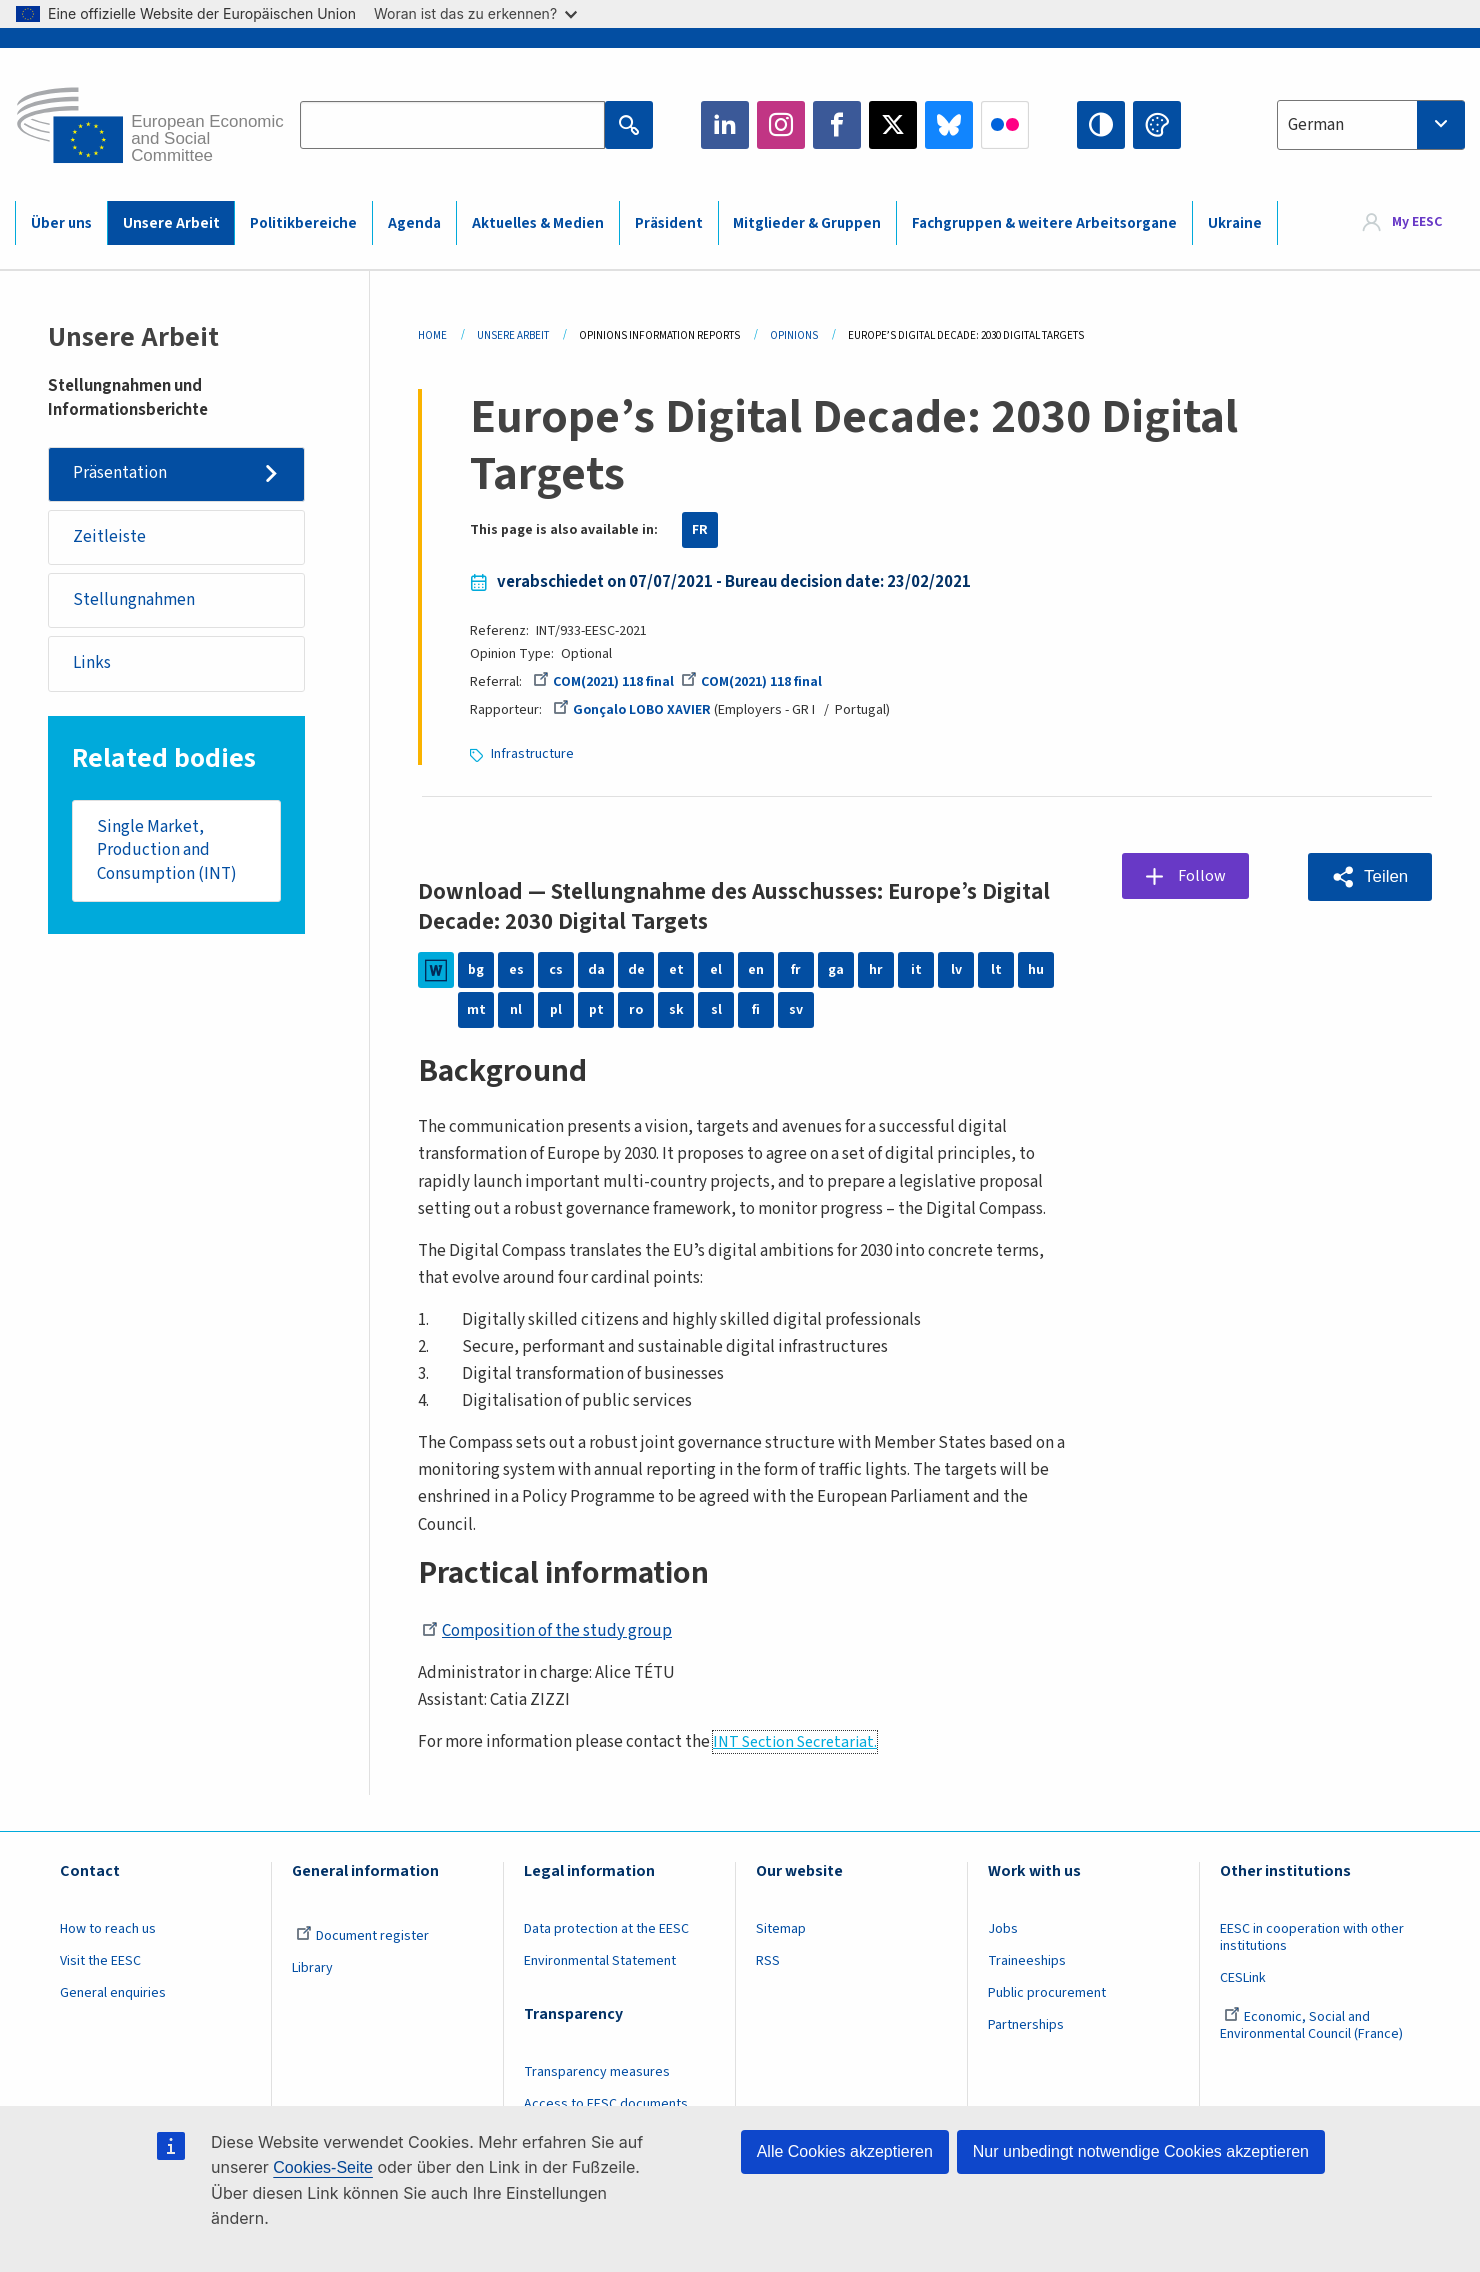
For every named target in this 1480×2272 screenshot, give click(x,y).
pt (596, 1010)
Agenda (414, 223)
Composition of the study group (547, 1631)
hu (1036, 970)
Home (432, 335)
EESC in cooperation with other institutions (1312, 1937)
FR (700, 530)
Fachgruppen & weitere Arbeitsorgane (1044, 223)
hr (876, 970)
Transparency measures (597, 2072)
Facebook (837, 125)
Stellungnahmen (134, 601)
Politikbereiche (303, 223)
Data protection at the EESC (606, 1929)
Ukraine (1235, 223)
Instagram (781, 125)
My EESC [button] (1417, 222)
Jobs (1003, 1929)
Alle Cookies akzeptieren (845, 2151)
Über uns (61, 223)
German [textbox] (1316, 125)
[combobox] (1371, 125)
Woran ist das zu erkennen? (475, 13)
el (716, 970)
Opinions (794, 335)
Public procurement (1047, 1993)
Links (92, 664)
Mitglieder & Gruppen (807, 223)
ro (636, 1010)
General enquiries (113, 1993)
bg (476, 970)
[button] (1370, 876)
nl (516, 1010)
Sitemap (781, 1929)
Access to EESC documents (606, 2104)
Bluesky (949, 125)
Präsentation (120, 474)
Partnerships (1026, 2025)
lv (956, 970)
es (516, 970)
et (676, 970)
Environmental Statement (600, 1961)
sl (716, 1010)
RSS (768, 1961)
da (596, 970)
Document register (362, 1936)
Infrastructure (532, 754)
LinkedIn (725, 125)
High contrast (1101, 125)
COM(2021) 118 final (603, 682)
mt (476, 1010)
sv (796, 1010)
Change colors (1157, 125)
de (636, 970)
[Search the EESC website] (452, 125)
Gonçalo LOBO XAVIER (632, 710)
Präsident (669, 223)
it (916, 970)
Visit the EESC (100, 1961)
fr (796, 970)
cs (556, 970)
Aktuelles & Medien (538, 223)
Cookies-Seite (323, 2167)
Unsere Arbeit (171, 223)
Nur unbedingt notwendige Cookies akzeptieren (1141, 2151)
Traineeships (1027, 1961)
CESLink (1243, 1978)
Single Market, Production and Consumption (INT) (167, 851)
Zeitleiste (109, 537)
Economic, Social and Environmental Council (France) (1313, 2025)
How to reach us (108, 1929)
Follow (1202, 876)
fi (756, 1010)
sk (676, 1010)
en (756, 970)
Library (312, 1968)
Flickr (1005, 125)
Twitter (893, 125)
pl (556, 1010)
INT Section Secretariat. (795, 1742)
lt (996, 970)
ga (836, 970)
